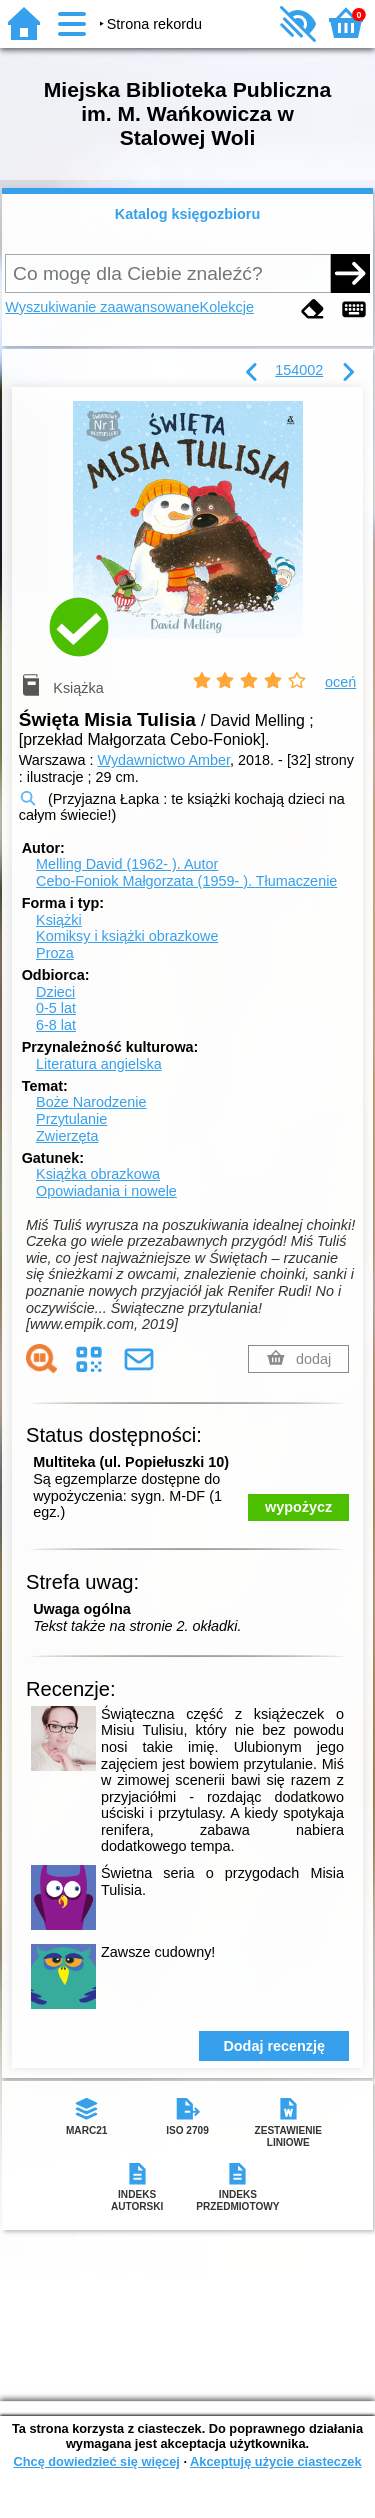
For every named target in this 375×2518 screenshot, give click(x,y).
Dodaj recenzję (274, 2046)
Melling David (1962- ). (127, 864)
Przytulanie (71, 1119)
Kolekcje (227, 307)
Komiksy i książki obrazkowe (127, 936)
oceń (340, 682)
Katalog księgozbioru (188, 214)
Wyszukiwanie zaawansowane (102, 307)
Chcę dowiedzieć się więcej (96, 2461)
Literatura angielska (99, 1064)
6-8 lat (56, 1025)
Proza (55, 953)
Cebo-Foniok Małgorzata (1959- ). (186, 881)
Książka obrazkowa (98, 1174)
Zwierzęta (67, 1136)
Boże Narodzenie (91, 1102)
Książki (59, 920)
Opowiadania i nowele (106, 1191)
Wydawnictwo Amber (163, 760)
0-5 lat (56, 1008)
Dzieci (55, 992)
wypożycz (298, 1507)
